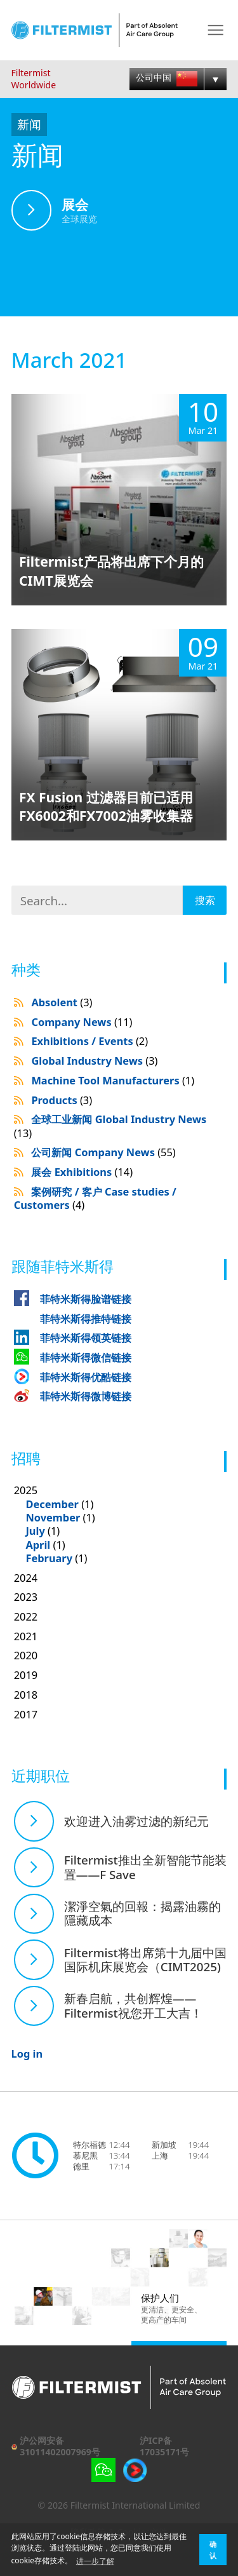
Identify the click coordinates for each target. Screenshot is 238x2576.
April (37, 1544)
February (48, 1558)
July (34, 1530)
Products (61, 1100)
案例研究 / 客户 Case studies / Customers (95, 1198)
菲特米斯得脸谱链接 (85, 1298)
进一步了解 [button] (95, 2561)
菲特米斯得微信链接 (85, 1357)
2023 (26, 1596)
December (51, 1504)
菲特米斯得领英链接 (85, 1337)
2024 (26, 1577)
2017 (26, 1714)
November (52, 1517)
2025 (120, 1524)
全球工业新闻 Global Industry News (110, 1126)
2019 (26, 1675)
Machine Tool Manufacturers (112, 1080)
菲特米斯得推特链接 (85, 1318)
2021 (26, 1636)
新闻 (29, 124)
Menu (215, 30)
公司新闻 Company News (103, 1152)
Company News (81, 1022)
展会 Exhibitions (82, 1171)
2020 (26, 1655)
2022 (26, 1616)
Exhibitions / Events (89, 1041)
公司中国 (166, 78)
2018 (26, 1694)
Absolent (61, 1002)
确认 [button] (212, 2549)
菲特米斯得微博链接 (85, 1396)
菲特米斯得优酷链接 (85, 1377)
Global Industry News (94, 1060)
